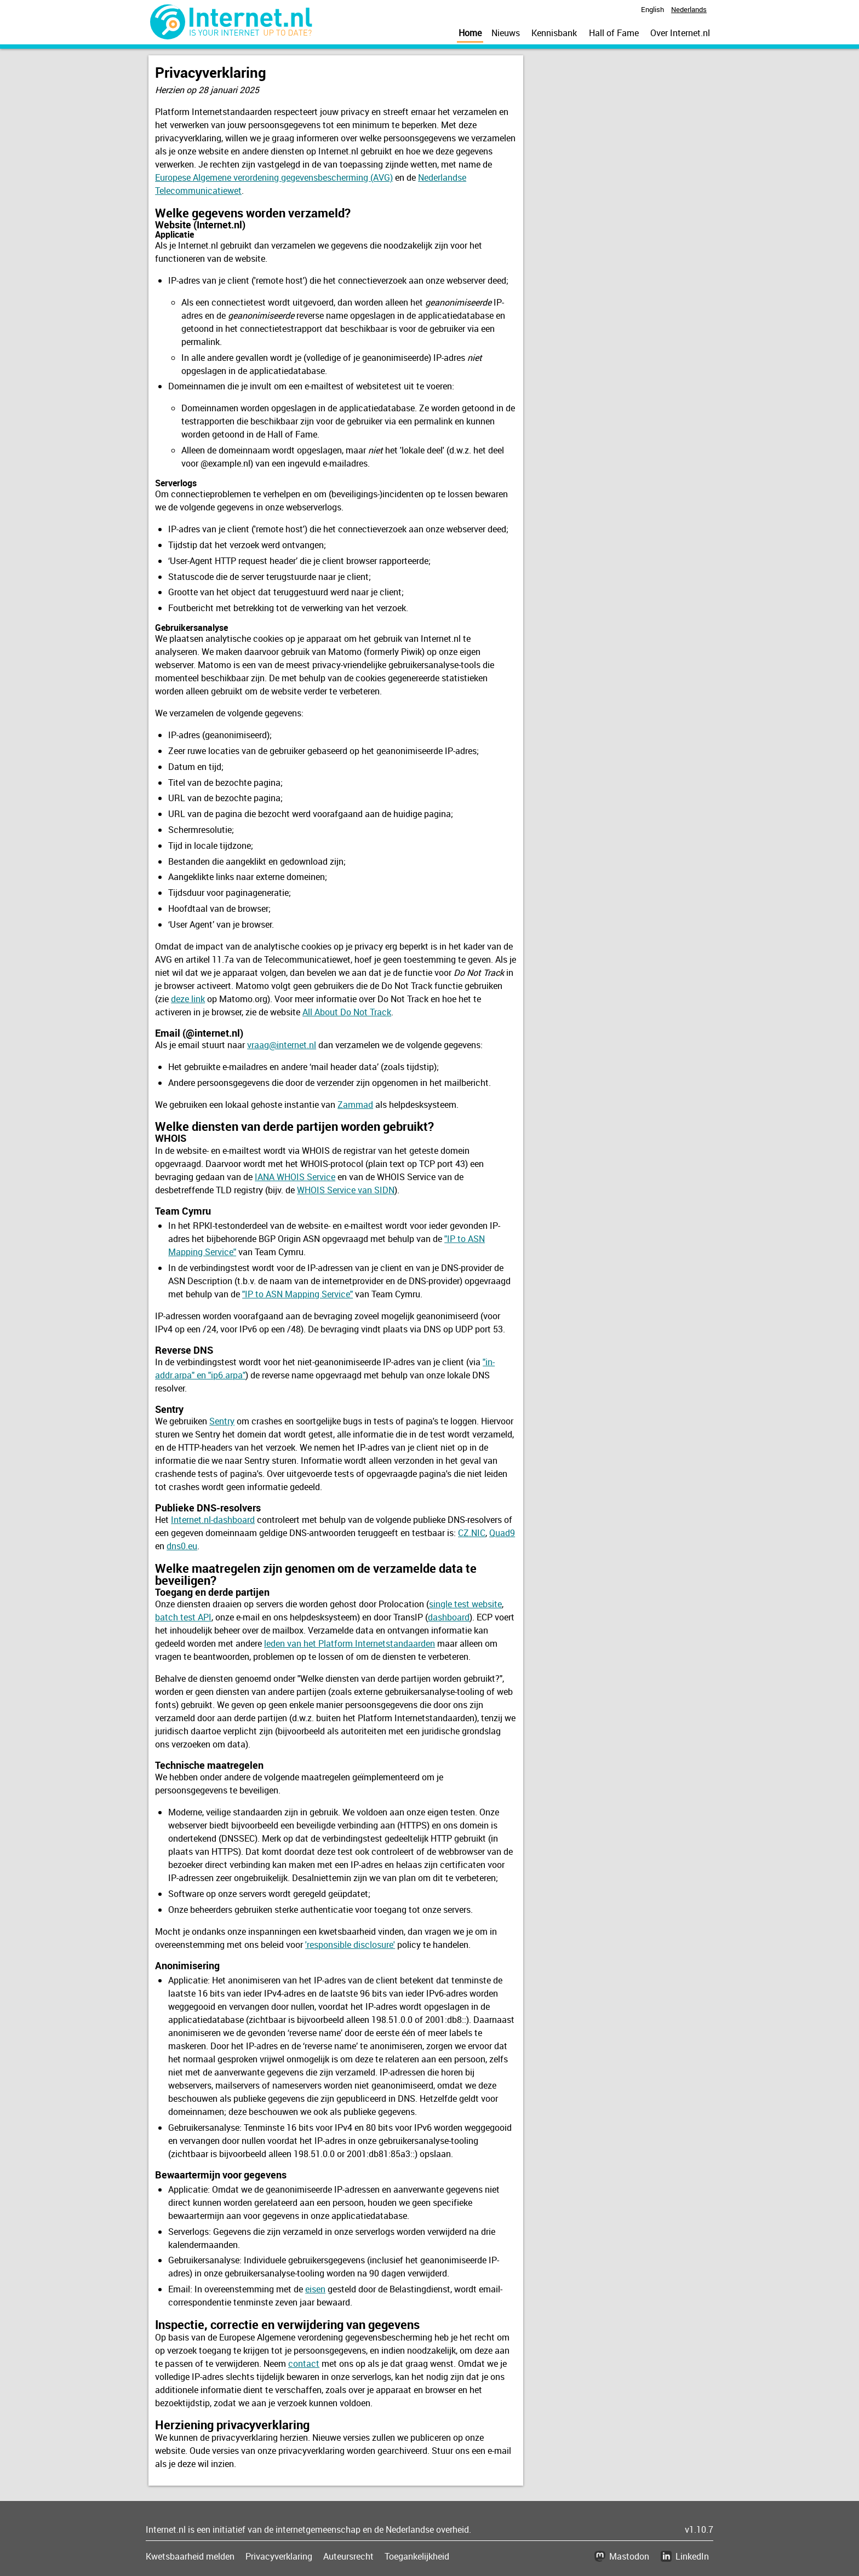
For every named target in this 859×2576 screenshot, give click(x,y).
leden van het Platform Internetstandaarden (349, 1643)
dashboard (448, 1617)
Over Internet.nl (680, 33)
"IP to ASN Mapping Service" (297, 1294)
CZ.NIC (471, 1533)
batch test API (183, 1617)
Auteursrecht (348, 2556)
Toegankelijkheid (417, 2556)
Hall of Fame (614, 33)
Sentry (221, 1421)
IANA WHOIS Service (295, 1177)
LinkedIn (692, 2556)
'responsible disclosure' (350, 1945)
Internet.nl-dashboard (213, 1520)
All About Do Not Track (346, 1012)
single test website (465, 1604)
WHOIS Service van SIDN (345, 1190)
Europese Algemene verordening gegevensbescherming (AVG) (274, 177)
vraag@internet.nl (281, 1045)
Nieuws (505, 33)
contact (303, 2364)
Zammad (355, 1105)
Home (470, 33)
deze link (188, 999)
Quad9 (502, 1533)
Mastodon (629, 2556)
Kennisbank (554, 33)
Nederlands (689, 9)
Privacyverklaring (278, 2556)
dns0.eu (182, 1546)
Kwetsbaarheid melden (190, 2556)
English (652, 9)
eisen (315, 2289)
